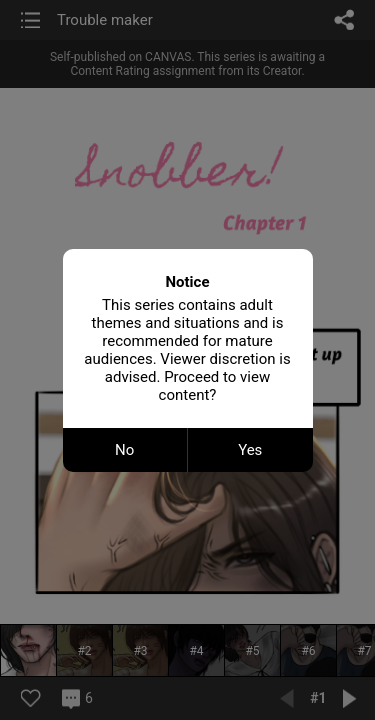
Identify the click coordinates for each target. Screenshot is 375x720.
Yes (250, 450)
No (124, 450)
